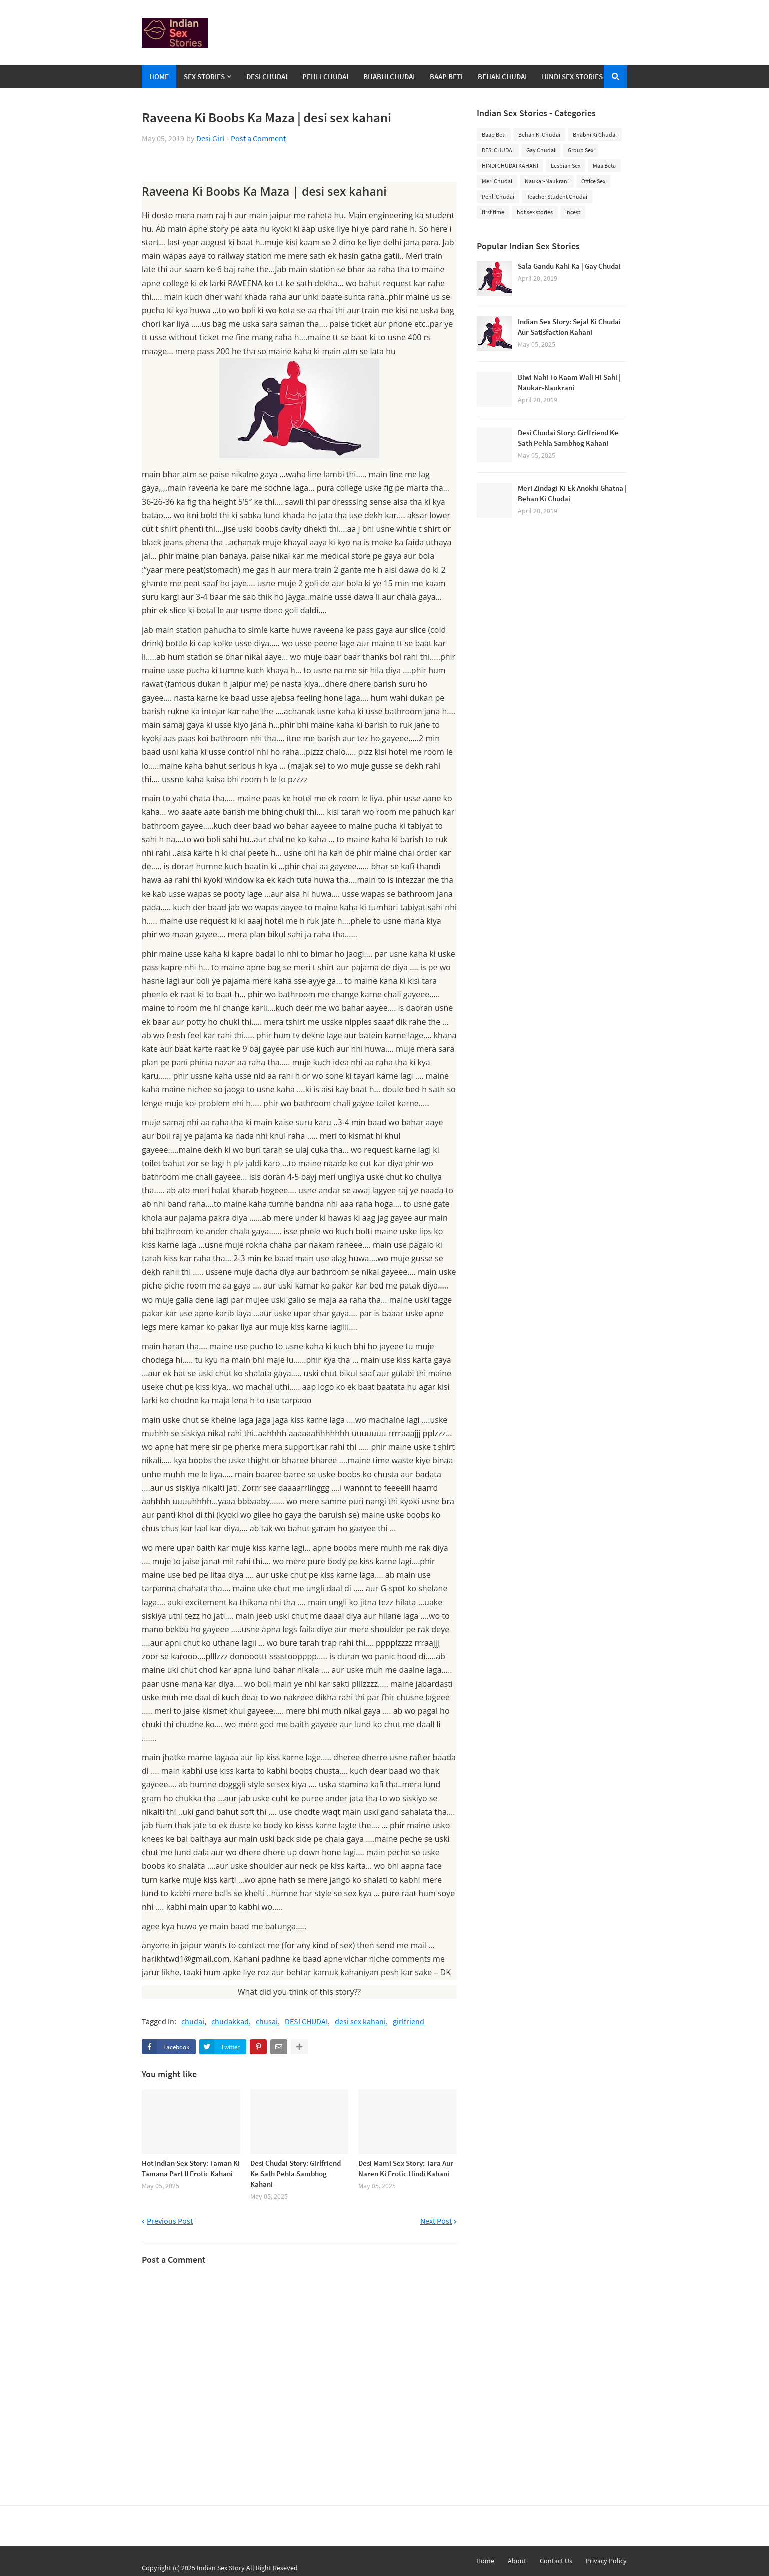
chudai (193, 2021)
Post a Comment (258, 138)
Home (485, 2560)
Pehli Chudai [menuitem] (325, 76)
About (517, 2560)
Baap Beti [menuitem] (446, 76)
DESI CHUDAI (306, 2021)
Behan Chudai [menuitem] (502, 76)
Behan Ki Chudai (539, 134)
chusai (267, 2021)
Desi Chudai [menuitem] (267, 76)
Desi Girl (210, 138)
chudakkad (230, 2021)
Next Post (436, 2221)
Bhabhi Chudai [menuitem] (389, 76)
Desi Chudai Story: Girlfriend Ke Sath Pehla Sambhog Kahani (295, 2173)
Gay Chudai (541, 150)
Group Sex (581, 150)
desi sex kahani (360, 2021)
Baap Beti (494, 134)
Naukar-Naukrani (547, 181)
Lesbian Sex (565, 165)
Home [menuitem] (159, 76)
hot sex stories (535, 212)
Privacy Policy (606, 2560)
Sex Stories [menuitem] (204, 76)
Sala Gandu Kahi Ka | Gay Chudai (569, 266)
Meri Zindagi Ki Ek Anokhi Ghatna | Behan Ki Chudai (572, 493)
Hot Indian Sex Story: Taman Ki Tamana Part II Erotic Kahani (191, 2168)
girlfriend (408, 2021)
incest (573, 212)
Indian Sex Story (221, 2567)
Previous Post (170, 2221)
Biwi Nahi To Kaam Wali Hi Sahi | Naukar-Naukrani (569, 382)
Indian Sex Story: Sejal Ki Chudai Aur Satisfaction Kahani (569, 327)
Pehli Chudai (498, 196)
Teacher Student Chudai (557, 196)
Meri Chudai (497, 181)
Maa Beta (604, 165)
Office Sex (594, 181)
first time (493, 212)
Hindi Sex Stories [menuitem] (572, 76)
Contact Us (556, 2560)
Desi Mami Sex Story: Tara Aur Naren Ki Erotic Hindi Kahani (406, 2168)
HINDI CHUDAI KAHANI (510, 165)
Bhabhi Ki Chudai (595, 134)
